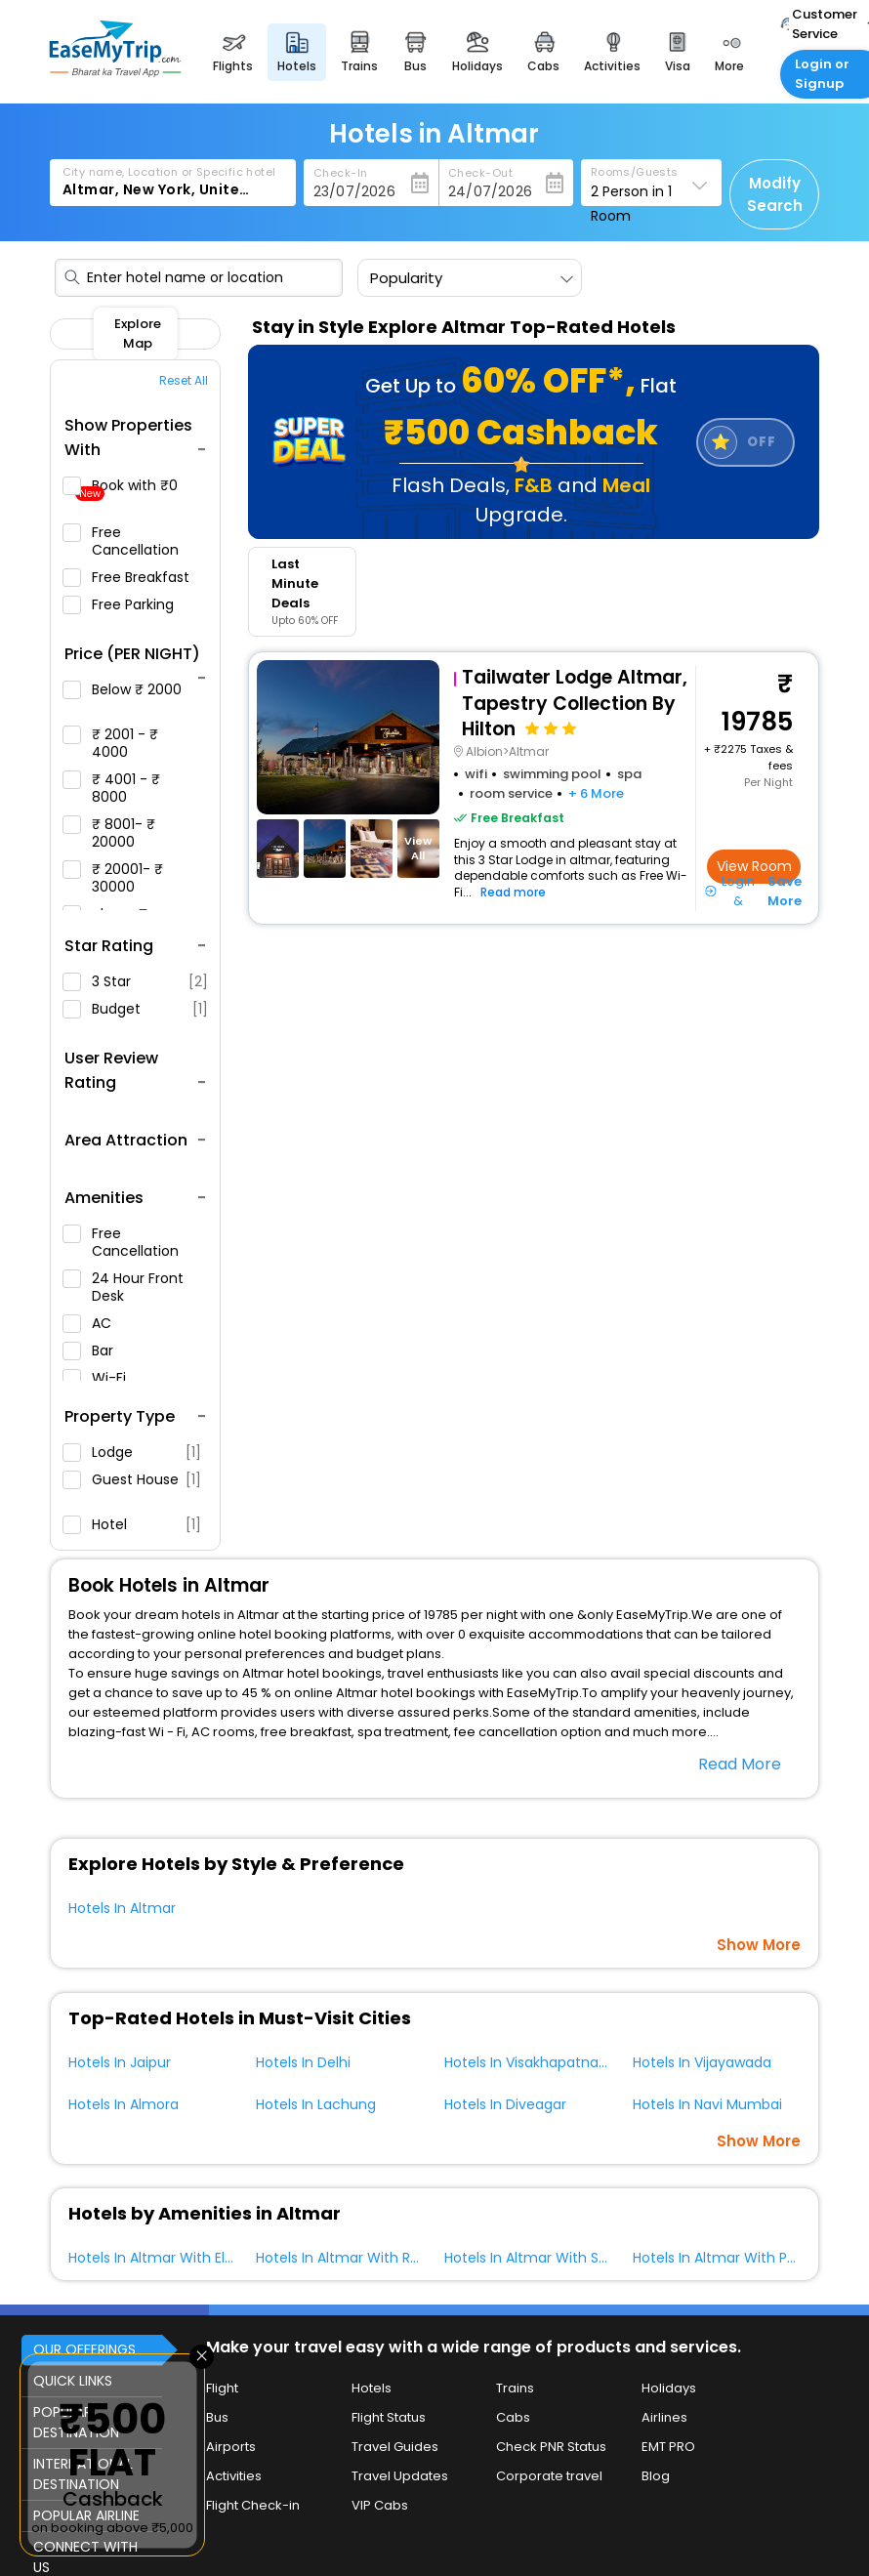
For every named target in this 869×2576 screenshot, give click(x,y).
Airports (231, 2446)
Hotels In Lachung (316, 2104)
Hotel (131, 1524)
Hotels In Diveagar (505, 2104)
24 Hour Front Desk (123, 1287)
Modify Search (775, 194)
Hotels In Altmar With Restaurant (366, 2257)
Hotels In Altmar (122, 1908)
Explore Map (137, 333)
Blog (655, 2476)
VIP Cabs (380, 2505)
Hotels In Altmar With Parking (730, 2257)
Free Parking (126, 604)
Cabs (513, 2417)
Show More (759, 1944)
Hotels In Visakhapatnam (528, 2062)
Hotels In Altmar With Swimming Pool (569, 2257)
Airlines (664, 2417)
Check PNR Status (551, 2446)
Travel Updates (400, 2476)
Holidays (668, 2388)
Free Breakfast (134, 577)
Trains (515, 2388)
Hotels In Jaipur (119, 2062)
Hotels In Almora (123, 2104)
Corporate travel (549, 2476)
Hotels (372, 2388)
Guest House (131, 1486)
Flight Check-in (253, 2505)
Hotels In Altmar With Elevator (168, 2257)
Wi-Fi (102, 1378)
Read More (739, 1764)
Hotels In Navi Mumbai (707, 2104)
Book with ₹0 (128, 489)
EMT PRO (668, 2446)
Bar (96, 1350)
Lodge (131, 1452)
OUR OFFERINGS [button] (84, 2349)
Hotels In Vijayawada (702, 2062)
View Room (754, 866)
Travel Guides (395, 2446)
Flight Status (389, 2417)
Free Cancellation (128, 541)
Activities (234, 2476)
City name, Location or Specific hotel (169, 172)
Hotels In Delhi (303, 2062)
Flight (222, 2388)
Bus (217, 2417)
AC (95, 1323)
